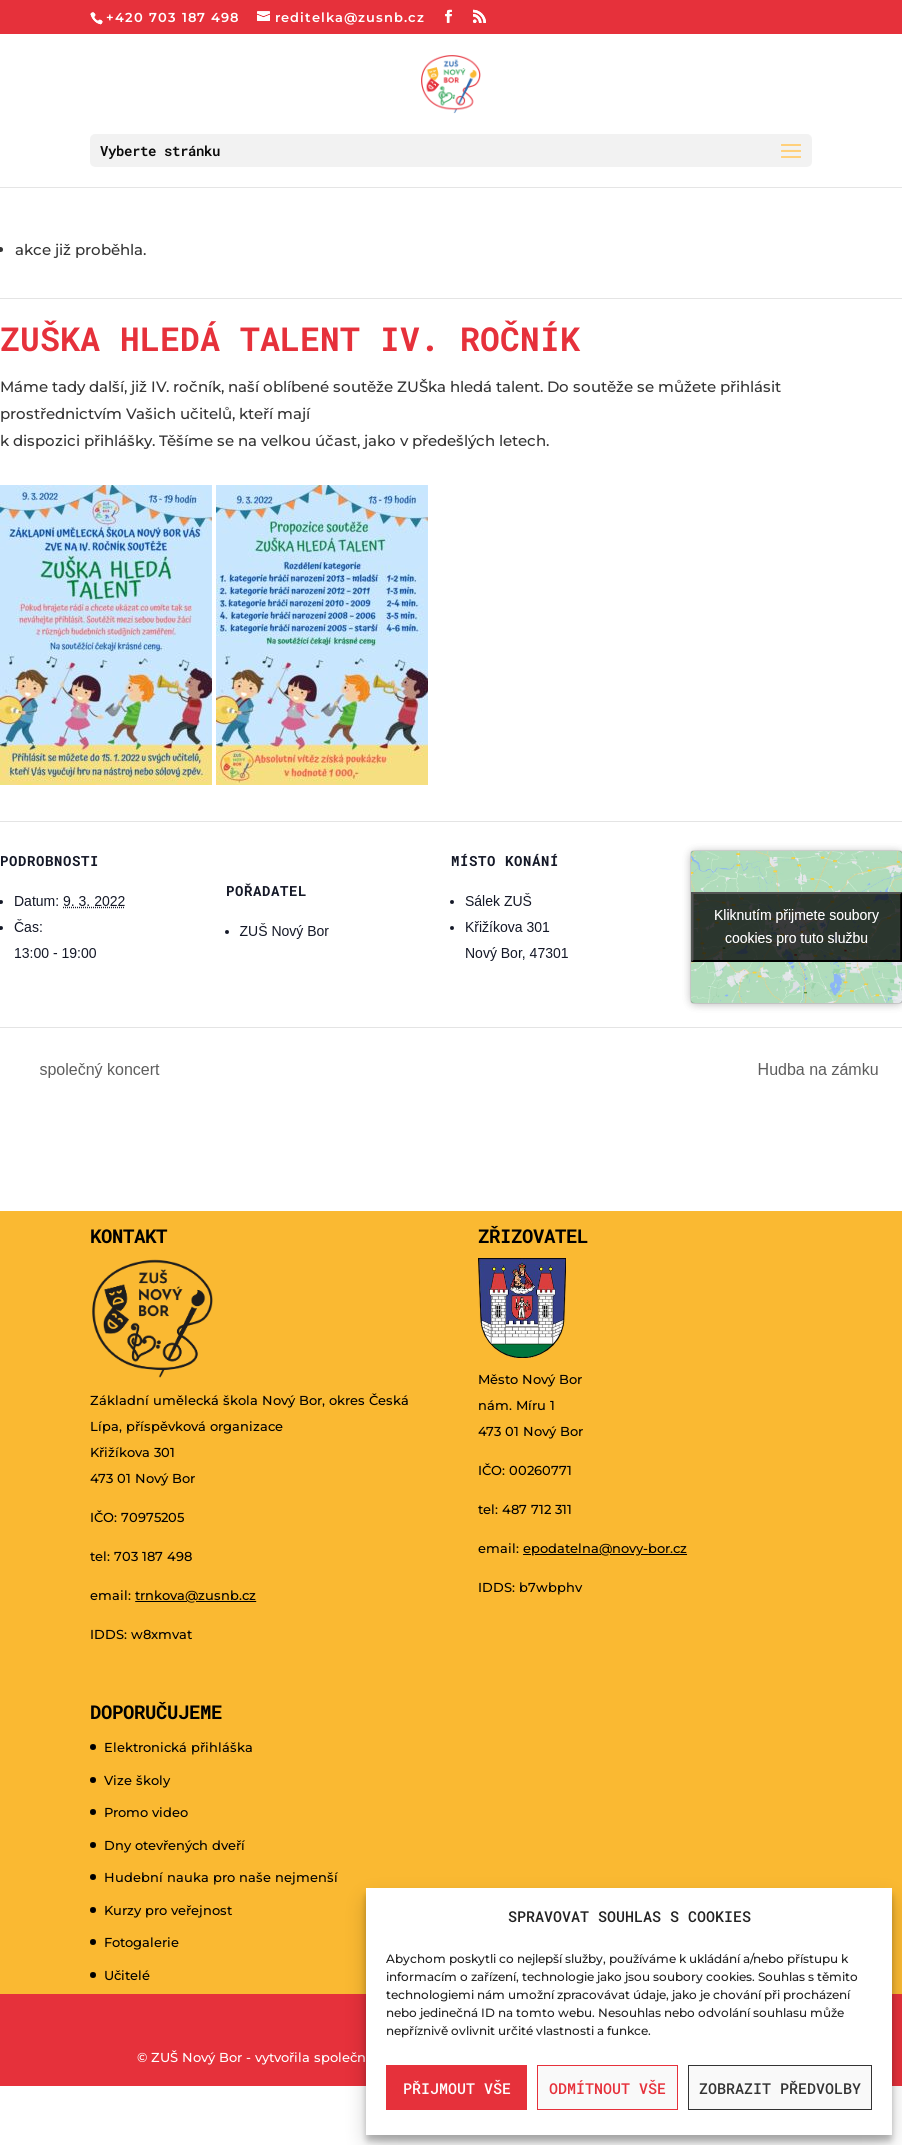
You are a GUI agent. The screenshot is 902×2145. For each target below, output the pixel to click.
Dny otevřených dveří (174, 1845)
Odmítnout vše (607, 2088)
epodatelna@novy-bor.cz (605, 1548)
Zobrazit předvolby (780, 2088)
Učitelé (127, 1975)
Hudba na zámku (820, 1069)
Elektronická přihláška (178, 1747)
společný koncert (97, 1069)
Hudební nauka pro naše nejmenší (221, 1877)
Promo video (146, 1812)
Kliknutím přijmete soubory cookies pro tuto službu (796, 926)
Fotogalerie (141, 1942)
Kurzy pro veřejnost (168, 1910)
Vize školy (137, 1780)
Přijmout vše (457, 2088)
